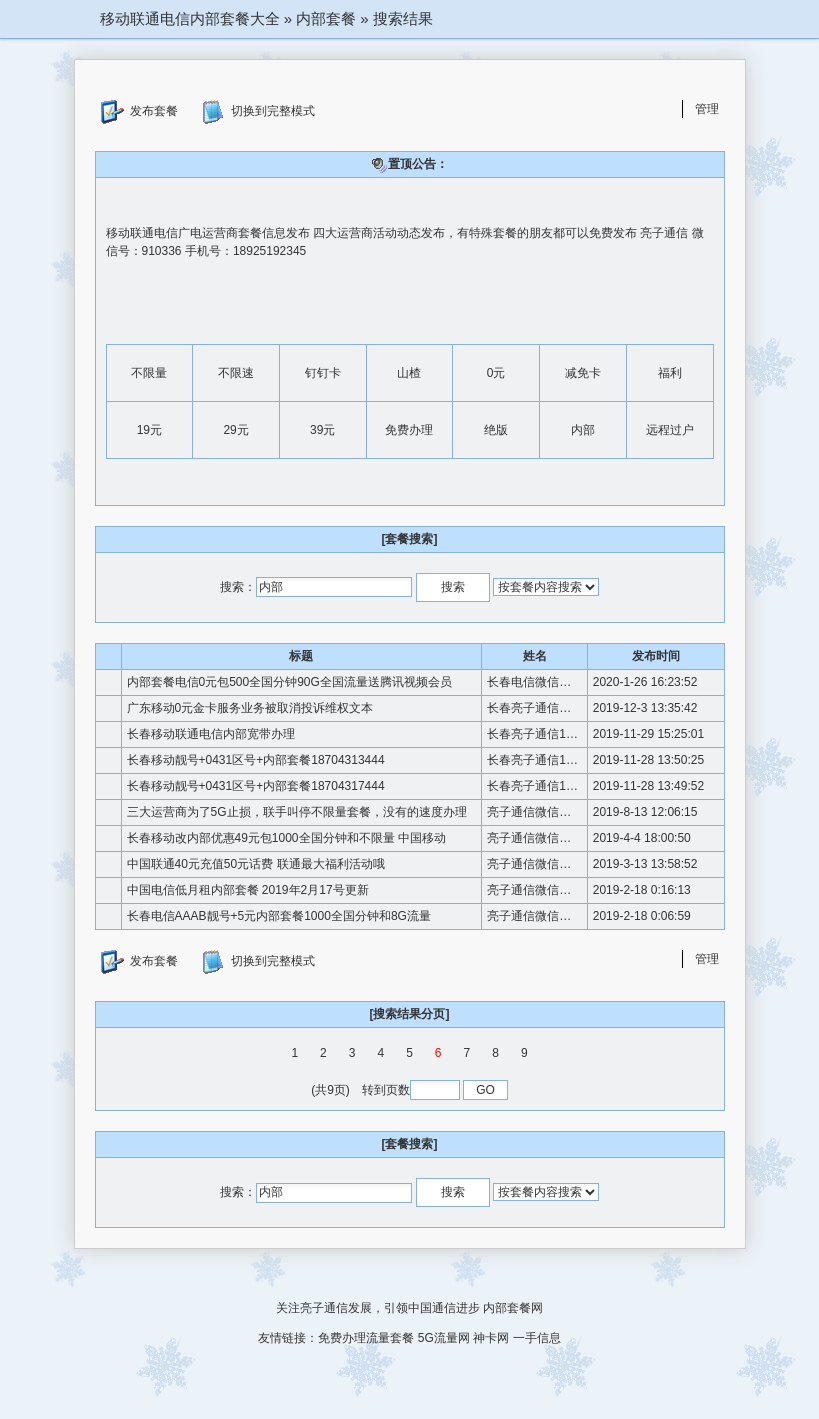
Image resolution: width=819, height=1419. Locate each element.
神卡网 (491, 1338)
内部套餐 (326, 18)
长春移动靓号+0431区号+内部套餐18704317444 (256, 786)
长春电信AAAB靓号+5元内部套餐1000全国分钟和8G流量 (279, 916)
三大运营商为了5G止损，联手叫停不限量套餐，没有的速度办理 (297, 812)
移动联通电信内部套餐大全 (190, 18)
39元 (322, 430)
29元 (235, 430)
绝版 (496, 430)
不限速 (236, 373)
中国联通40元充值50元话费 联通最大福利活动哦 (256, 864)
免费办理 (409, 430)
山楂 (409, 373)
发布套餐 (139, 112)
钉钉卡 (323, 373)
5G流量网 (444, 1338)
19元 (149, 430)
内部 (583, 430)
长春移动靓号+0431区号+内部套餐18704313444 (256, 760)
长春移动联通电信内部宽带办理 (211, 734)
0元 (496, 373)
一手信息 (537, 1338)
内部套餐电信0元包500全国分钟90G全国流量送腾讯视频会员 (289, 682)
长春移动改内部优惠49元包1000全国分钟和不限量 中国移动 (286, 838)
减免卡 (583, 373)
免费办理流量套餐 (366, 1338)
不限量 (149, 373)
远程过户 (670, 430)
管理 (707, 109)
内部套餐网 (513, 1308)
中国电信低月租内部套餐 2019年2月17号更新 (248, 890)
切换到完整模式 (258, 112)
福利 (670, 373)
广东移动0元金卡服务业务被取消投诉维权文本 (250, 708)
